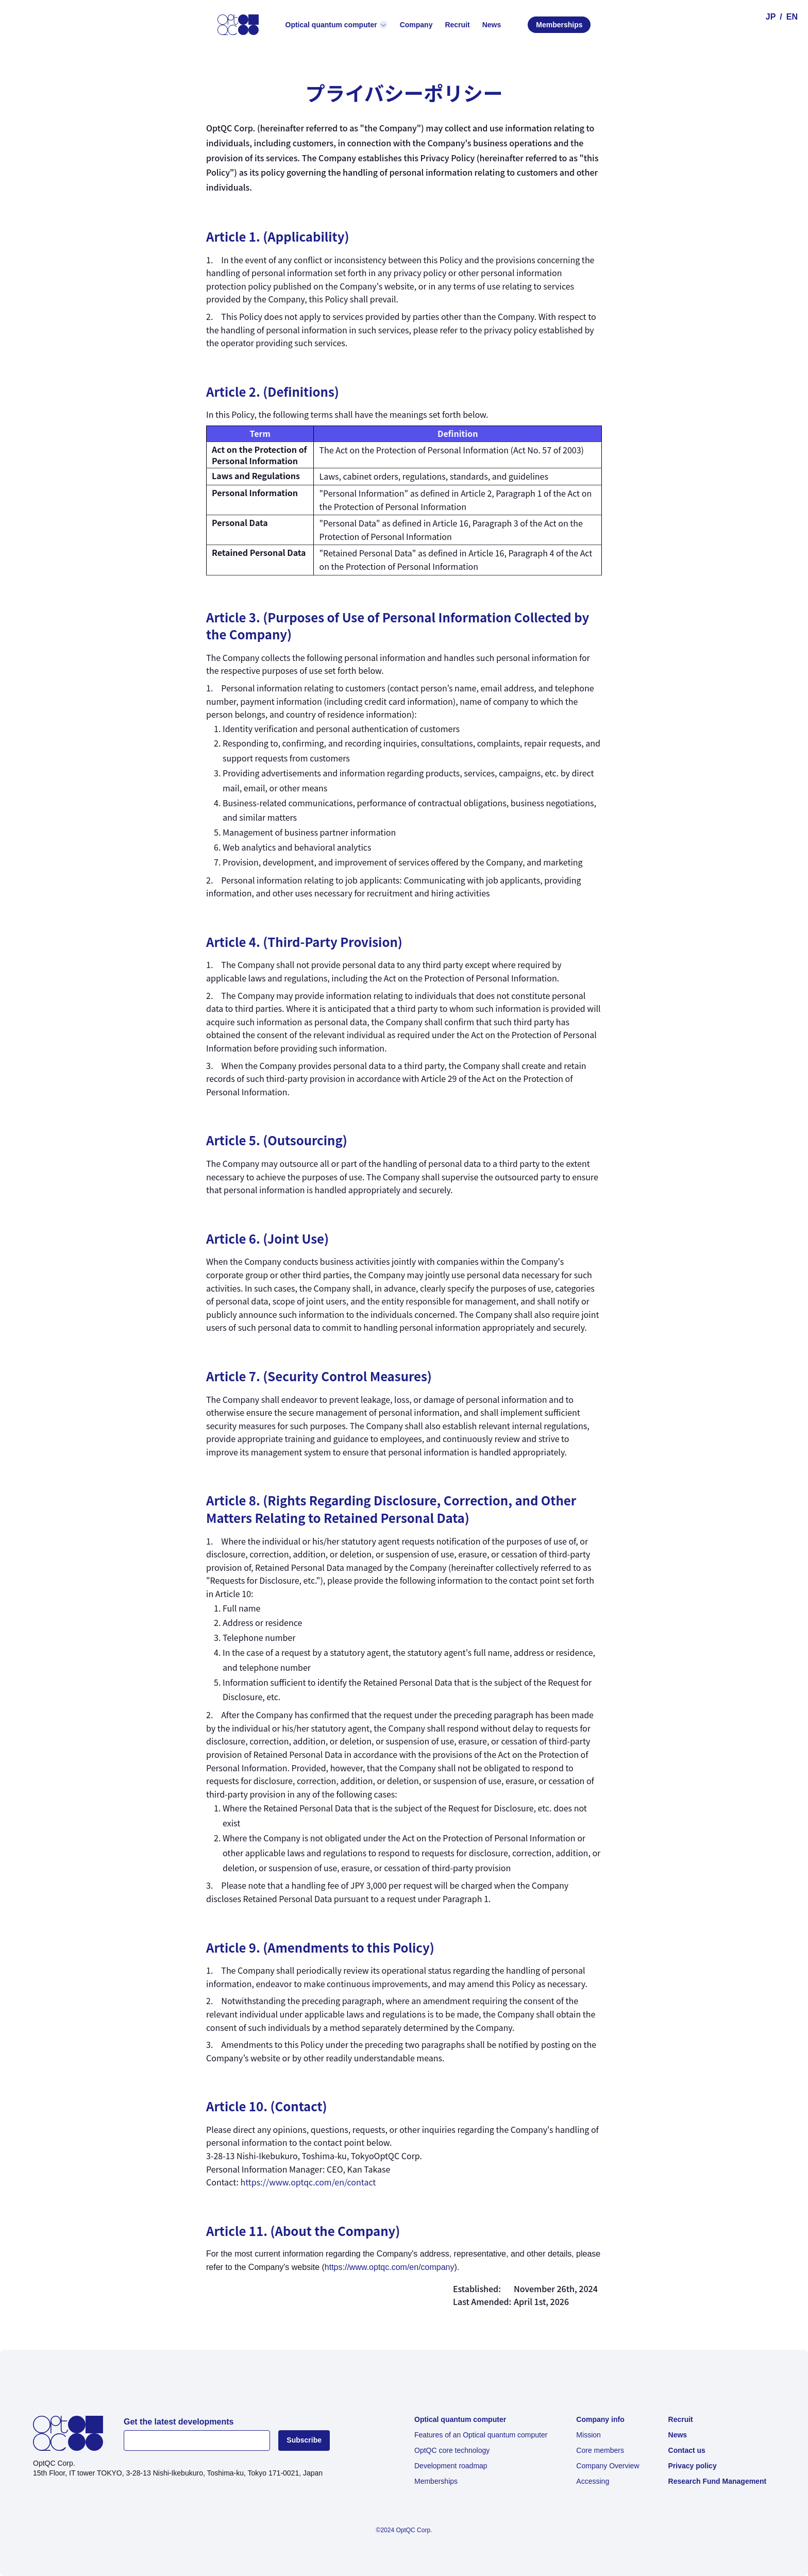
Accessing (592, 2481)
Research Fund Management (717, 2481)
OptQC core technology (452, 2450)
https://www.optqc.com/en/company (389, 2267)
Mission (588, 2435)
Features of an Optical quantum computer (480, 2435)
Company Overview (607, 2466)
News (677, 2435)
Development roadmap (450, 2466)
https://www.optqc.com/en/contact (308, 2182)
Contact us (686, 2450)
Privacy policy (692, 2466)
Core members (600, 2450)
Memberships (559, 25)
